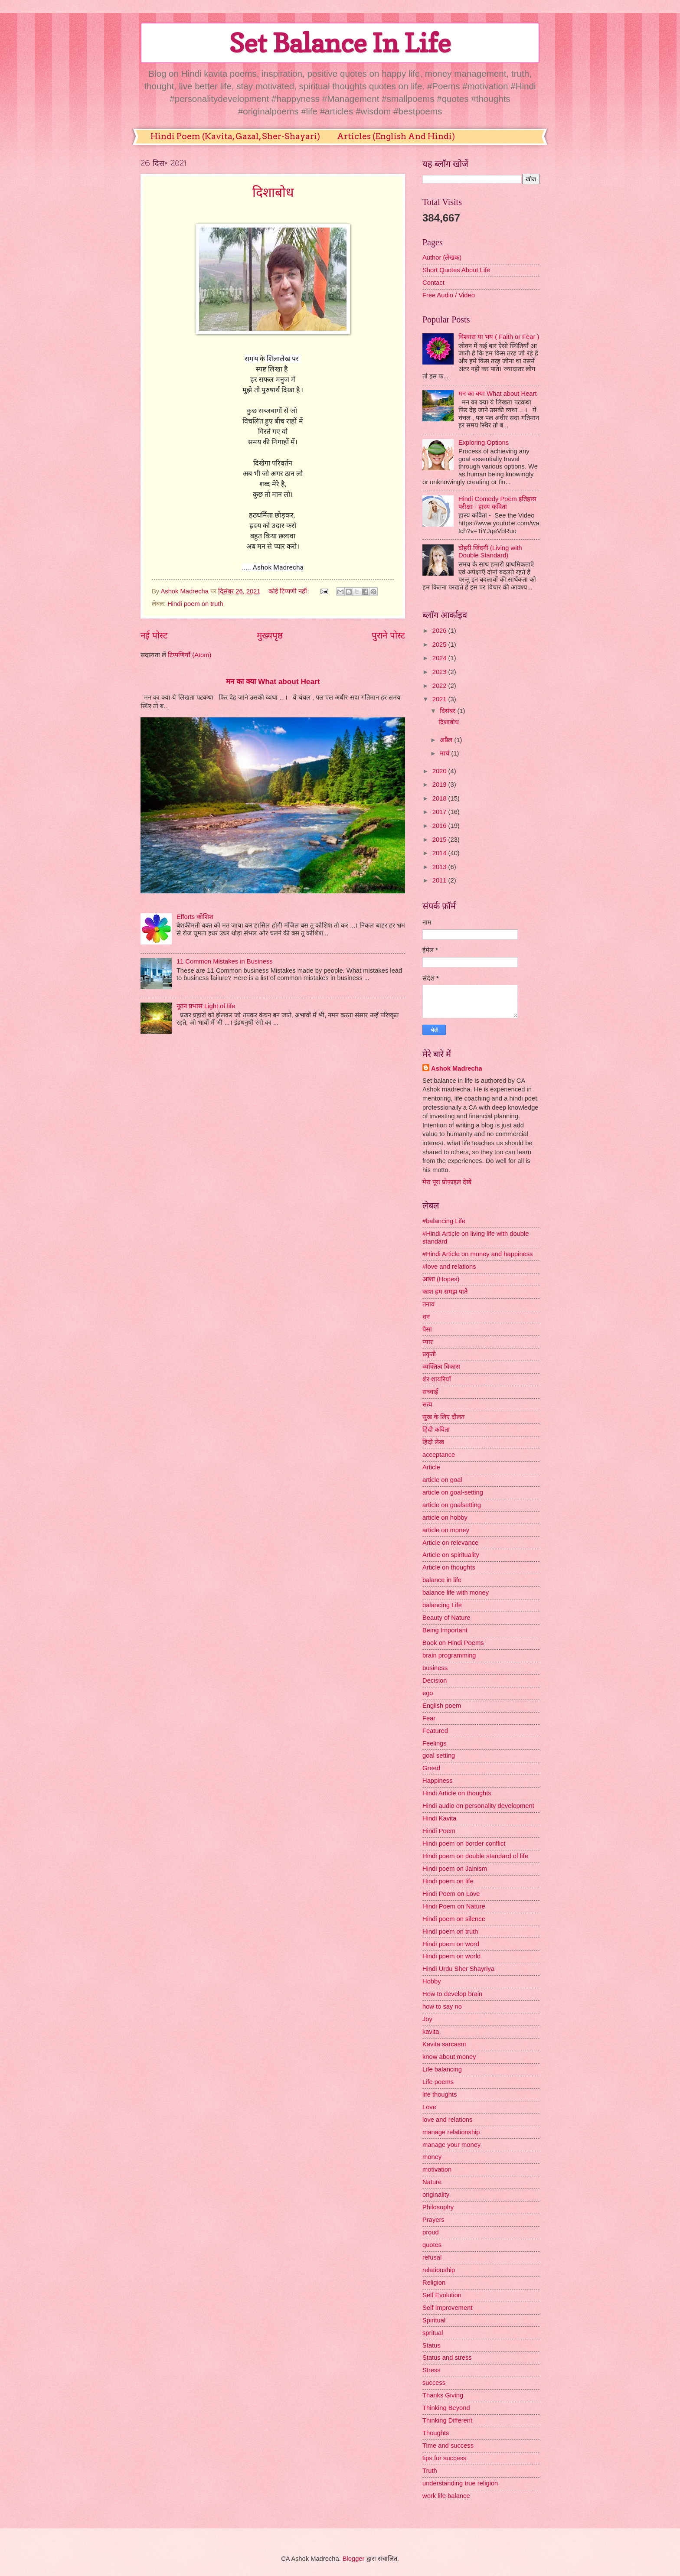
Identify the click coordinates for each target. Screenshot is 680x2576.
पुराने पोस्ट (388, 635)
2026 (440, 630)
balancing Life (442, 1605)
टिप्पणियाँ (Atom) (189, 654)
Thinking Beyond (446, 2407)
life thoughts (439, 2094)
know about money (449, 2056)
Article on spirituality (450, 1554)
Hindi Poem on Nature (453, 1906)
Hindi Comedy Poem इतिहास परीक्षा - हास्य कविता (497, 502)
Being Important (445, 1630)
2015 (440, 839)
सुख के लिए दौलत (443, 1416)
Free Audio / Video (448, 295)
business (435, 1667)
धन (426, 1316)
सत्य (427, 1404)
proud (430, 2232)
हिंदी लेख (433, 1442)
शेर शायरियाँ (436, 1379)
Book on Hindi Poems (453, 1642)
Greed (431, 1768)
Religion (433, 2282)
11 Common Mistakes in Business (225, 961)
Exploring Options (483, 442)
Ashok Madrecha (456, 1068)
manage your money (451, 2144)
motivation (436, 2169)
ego (427, 1693)
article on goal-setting (452, 1492)
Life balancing (442, 2069)
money (431, 2156)
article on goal (442, 1479)
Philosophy (438, 2207)
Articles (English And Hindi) (396, 136)
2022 (440, 685)
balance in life (441, 1579)
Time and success (448, 2445)
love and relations (447, 2119)
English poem (441, 1705)
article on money (445, 1530)
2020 (440, 771)
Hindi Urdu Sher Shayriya (458, 1968)
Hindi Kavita (439, 1818)
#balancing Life (443, 1221)
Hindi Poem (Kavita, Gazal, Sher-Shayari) (235, 136)
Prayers (433, 2219)
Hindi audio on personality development (478, 1805)
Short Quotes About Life (456, 270)
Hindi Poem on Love (451, 1893)
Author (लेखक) (441, 257)
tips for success (444, 2458)
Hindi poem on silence (453, 1918)
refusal (431, 2257)
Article (431, 1467)
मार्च (445, 753)
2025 (440, 644)
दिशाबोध (273, 192)
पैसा (427, 1329)
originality (435, 2194)
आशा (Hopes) (440, 1279)
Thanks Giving (442, 2395)
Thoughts (435, 2432)
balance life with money (455, 1592)
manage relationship (451, 2132)
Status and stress (447, 2357)
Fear (428, 1718)
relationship (438, 2270)
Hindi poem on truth (195, 603)
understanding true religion (460, 2483)
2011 (440, 880)
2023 (440, 671)
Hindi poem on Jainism (454, 1868)
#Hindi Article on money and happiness (477, 1254)
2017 (440, 811)
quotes (431, 2244)
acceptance (438, 1454)
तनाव (428, 1304)
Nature (431, 2182)
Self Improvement (447, 2307)
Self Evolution (441, 2295)
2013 (440, 866)
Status (431, 2345)
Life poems (438, 2081)
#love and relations (449, 1266)
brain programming (449, 1655)
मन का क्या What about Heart (273, 681)
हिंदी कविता (436, 1429)
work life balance (446, 2495)
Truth (429, 2470)
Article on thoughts (448, 1567)
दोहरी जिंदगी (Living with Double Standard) (490, 551)
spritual (432, 2332)
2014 (440, 853)
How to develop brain (452, 1993)
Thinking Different (447, 2420)
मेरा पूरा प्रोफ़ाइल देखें (446, 1182)
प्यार (427, 1341)
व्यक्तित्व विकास (441, 1366)
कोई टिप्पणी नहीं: (289, 591)
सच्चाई (430, 1391)
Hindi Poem (438, 1830)
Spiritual (433, 2320)
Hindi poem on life (448, 1881)
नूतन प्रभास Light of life (206, 1006)
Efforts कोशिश (195, 916)
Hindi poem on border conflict (463, 1843)
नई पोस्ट (154, 635)
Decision (434, 1680)
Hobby (431, 1981)
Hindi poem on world (451, 1956)
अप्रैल (447, 739)
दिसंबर (448, 710)
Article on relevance (450, 1542)
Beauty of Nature (446, 1617)
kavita (430, 2031)
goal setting (438, 1755)
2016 (440, 825)
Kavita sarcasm (444, 2044)
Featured (435, 1730)
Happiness (437, 1780)
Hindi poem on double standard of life (475, 1856)
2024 (440, 658)
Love (429, 2107)
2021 (440, 699)
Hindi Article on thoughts (456, 1793)
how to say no (442, 2006)
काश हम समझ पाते (445, 1291)
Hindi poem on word (450, 1944)
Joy (427, 2019)
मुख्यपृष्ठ (270, 635)
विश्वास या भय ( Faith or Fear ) (498, 336)
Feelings (434, 1743)
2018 (440, 798)
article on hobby (445, 1517)
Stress (431, 2370)
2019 (440, 784)
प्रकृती (429, 1354)
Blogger (354, 2558)
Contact (433, 282)
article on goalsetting (451, 1504)
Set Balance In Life (340, 43)
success (433, 2382)
